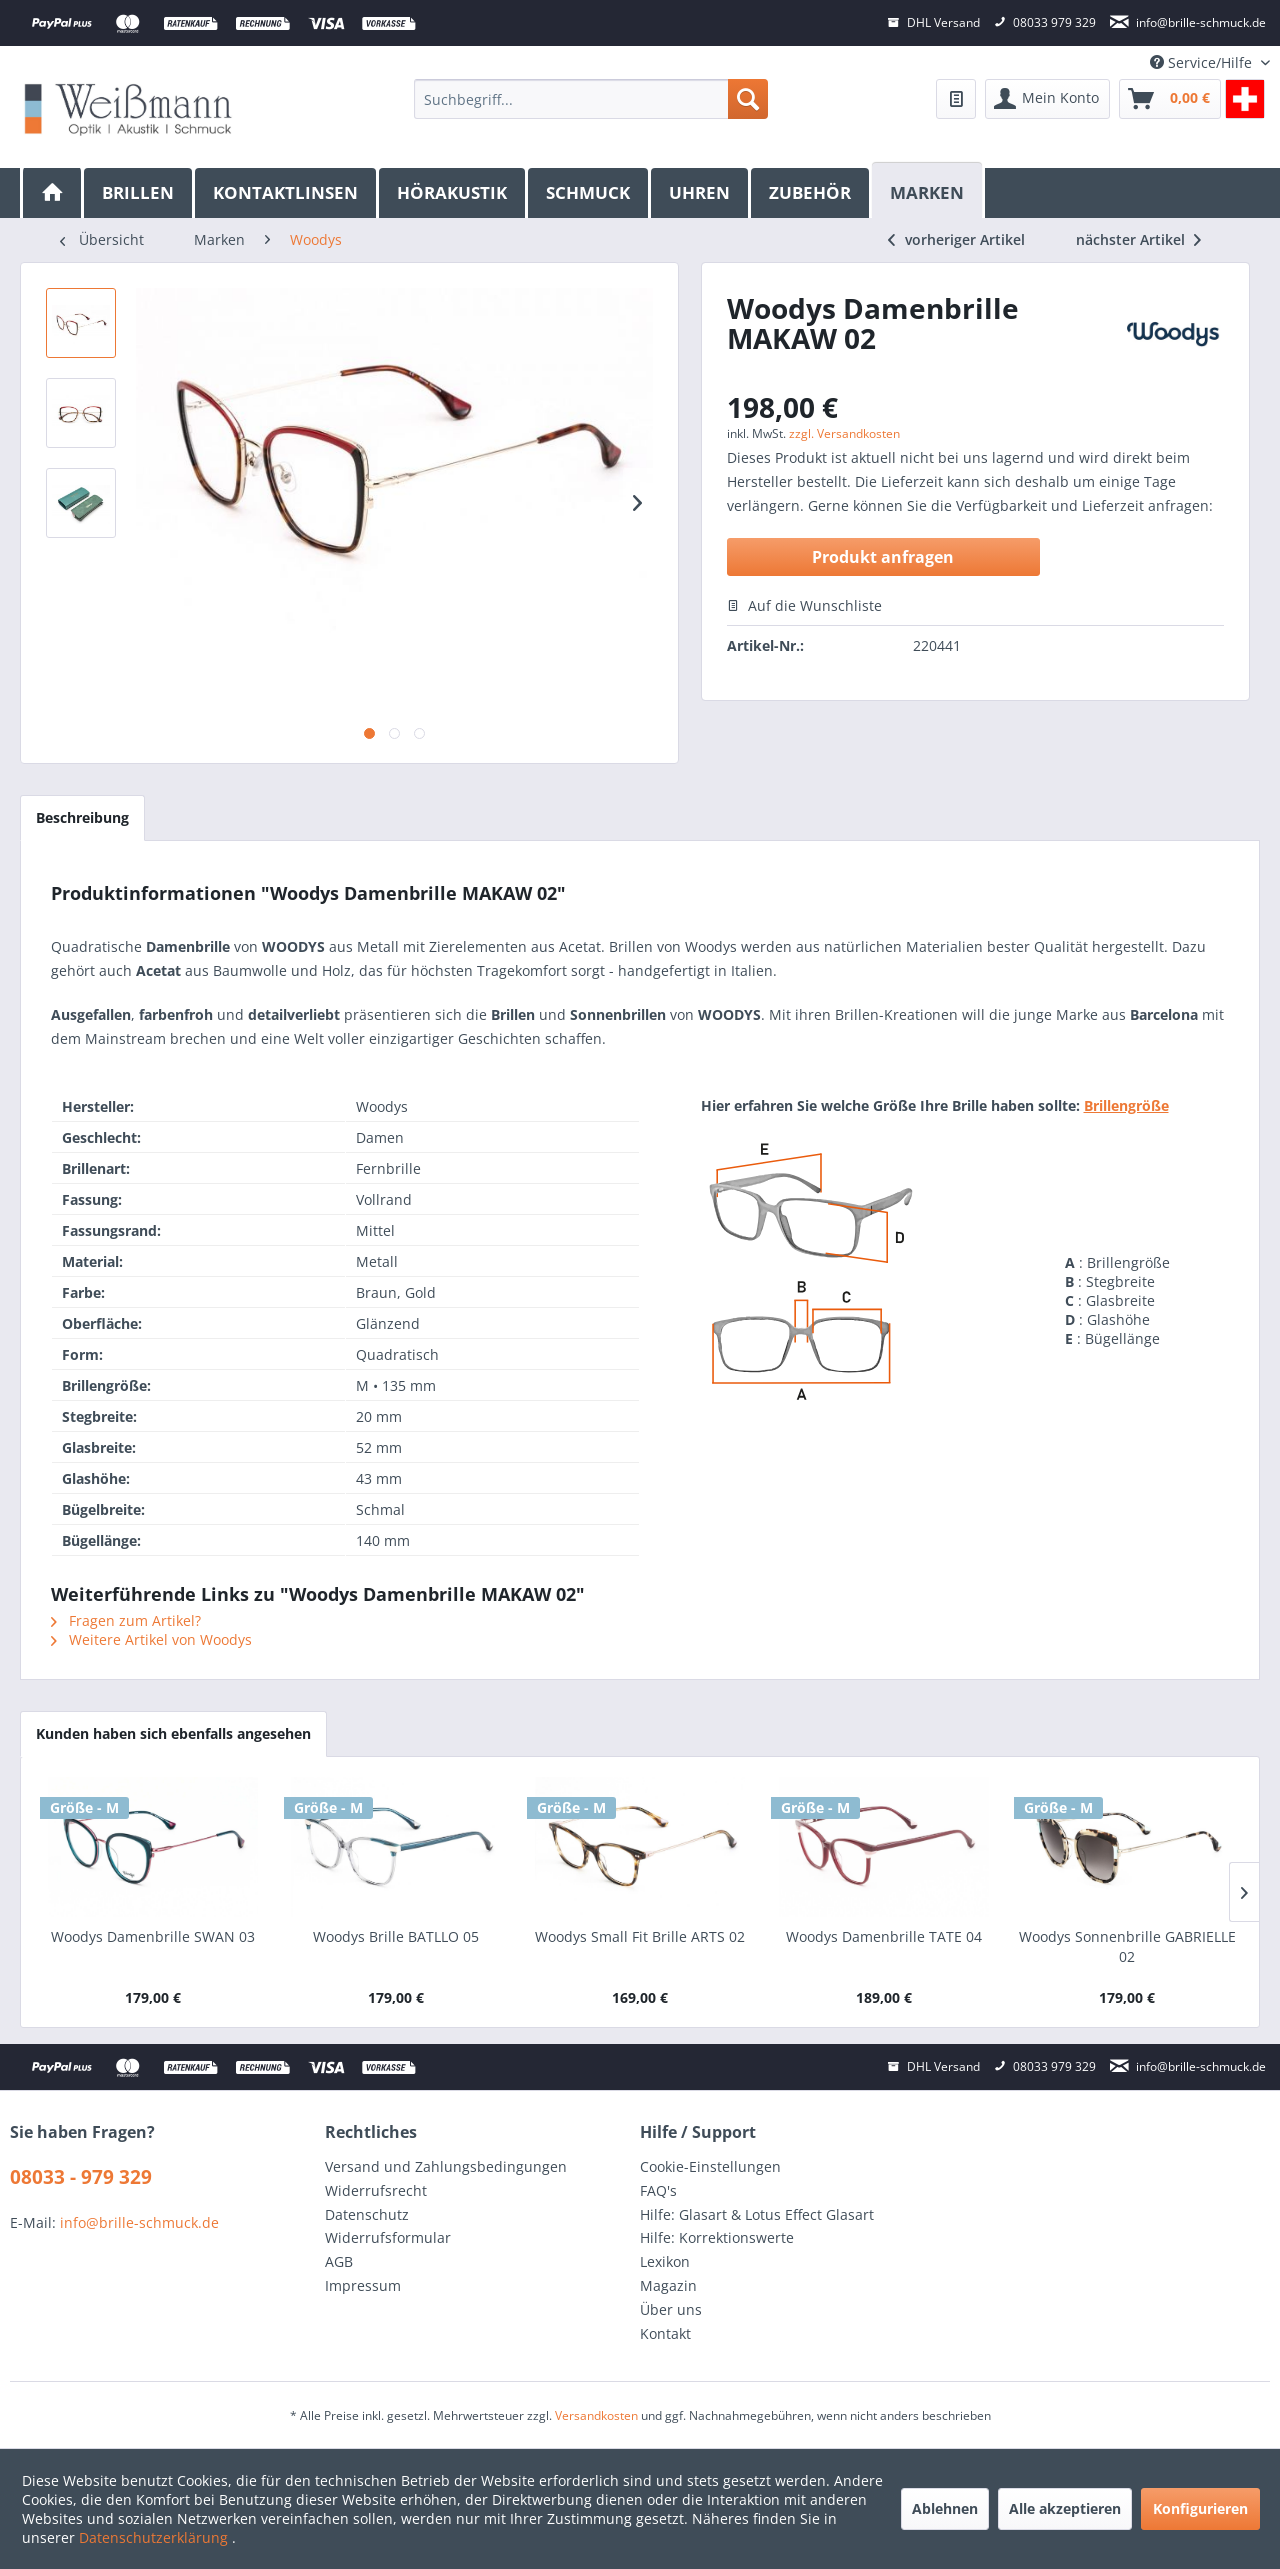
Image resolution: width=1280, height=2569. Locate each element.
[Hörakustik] (453, 193)
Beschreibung (82, 817)
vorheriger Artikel (956, 239)
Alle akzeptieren (1065, 2508)
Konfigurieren (1200, 2508)
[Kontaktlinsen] (287, 193)
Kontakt (665, 2333)
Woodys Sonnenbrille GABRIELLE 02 (1127, 1946)
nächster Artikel (1138, 239)
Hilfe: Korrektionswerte (717, 2237)
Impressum (363, 2285)
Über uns (671, 2309)
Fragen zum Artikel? (126, 1620)
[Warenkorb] (1170, 99)
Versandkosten (596, 2415)
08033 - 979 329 (81, 2177)
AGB (339, 2261)
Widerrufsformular (388, 2237)
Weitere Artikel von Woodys (151, 1639)
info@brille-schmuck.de (139, 2222)
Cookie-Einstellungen (710, 2166)
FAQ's (658, 2190)
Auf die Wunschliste (804, 605)
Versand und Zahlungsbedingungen (446, 2166)
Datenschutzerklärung (155, 2537)
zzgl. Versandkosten (844, 433)
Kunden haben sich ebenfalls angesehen (173, 1733)
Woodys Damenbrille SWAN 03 (153, 1936)
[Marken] (928, 190)
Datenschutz (367, 2214)
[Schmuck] (589, 193)
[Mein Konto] (1047, 99)
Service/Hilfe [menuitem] (1203, 62)
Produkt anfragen (883, 557)
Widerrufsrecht (376, 2190)
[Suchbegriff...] (590, 99)
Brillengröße (1126, 1105)
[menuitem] (590, 99)
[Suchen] (748, 99)
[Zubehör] (811, 193)
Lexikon (665, 2261)
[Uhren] (701, 193)
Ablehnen (945, 2508)
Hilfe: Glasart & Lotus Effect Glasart (757, 2214)
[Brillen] (139, 193)
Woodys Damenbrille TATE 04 (884, 1936)
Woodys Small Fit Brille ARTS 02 (640, 1936)
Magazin (668, 2285)
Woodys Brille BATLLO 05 (396, 1936)
